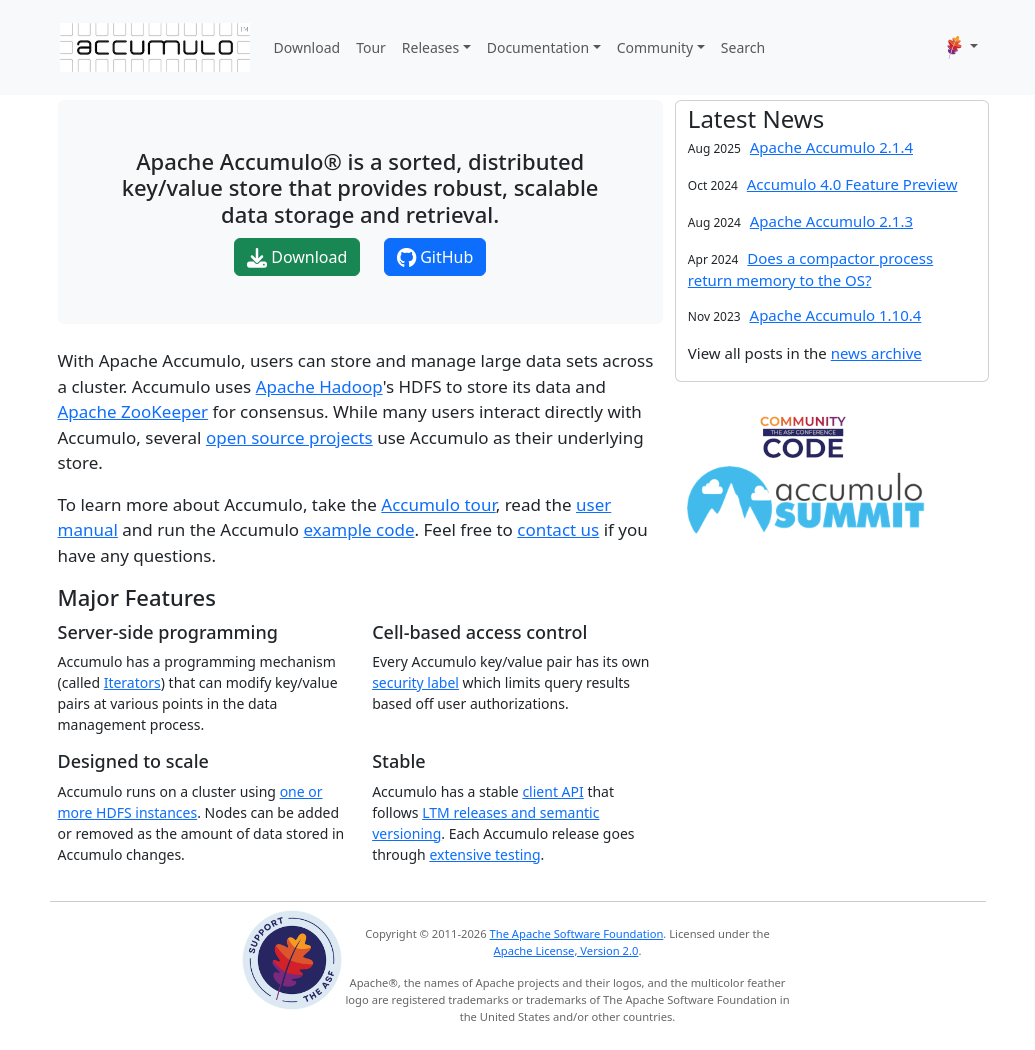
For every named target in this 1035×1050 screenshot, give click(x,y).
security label (415, 682)
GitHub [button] (435, 257)
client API (552, 791)
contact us (558, 529)
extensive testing (484, 854)
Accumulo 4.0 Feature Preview (852, 184)
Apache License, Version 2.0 (566, 950)
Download (307, 47)
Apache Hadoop (319, 386)
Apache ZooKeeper (133, 411)
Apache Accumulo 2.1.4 (831, 147)
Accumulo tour (438, 504)
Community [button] (655, 47)
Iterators (132, 682)
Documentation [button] (538, 47)
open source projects (289, 437)
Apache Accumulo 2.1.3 (831, 221)
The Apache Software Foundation (577, 933)
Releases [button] (430, 47)
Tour (371, 47)
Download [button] (297, 257)
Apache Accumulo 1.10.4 (836, 315)
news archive (876, 353)
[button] (962, 47)
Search (743, 47)
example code (359, 529)
